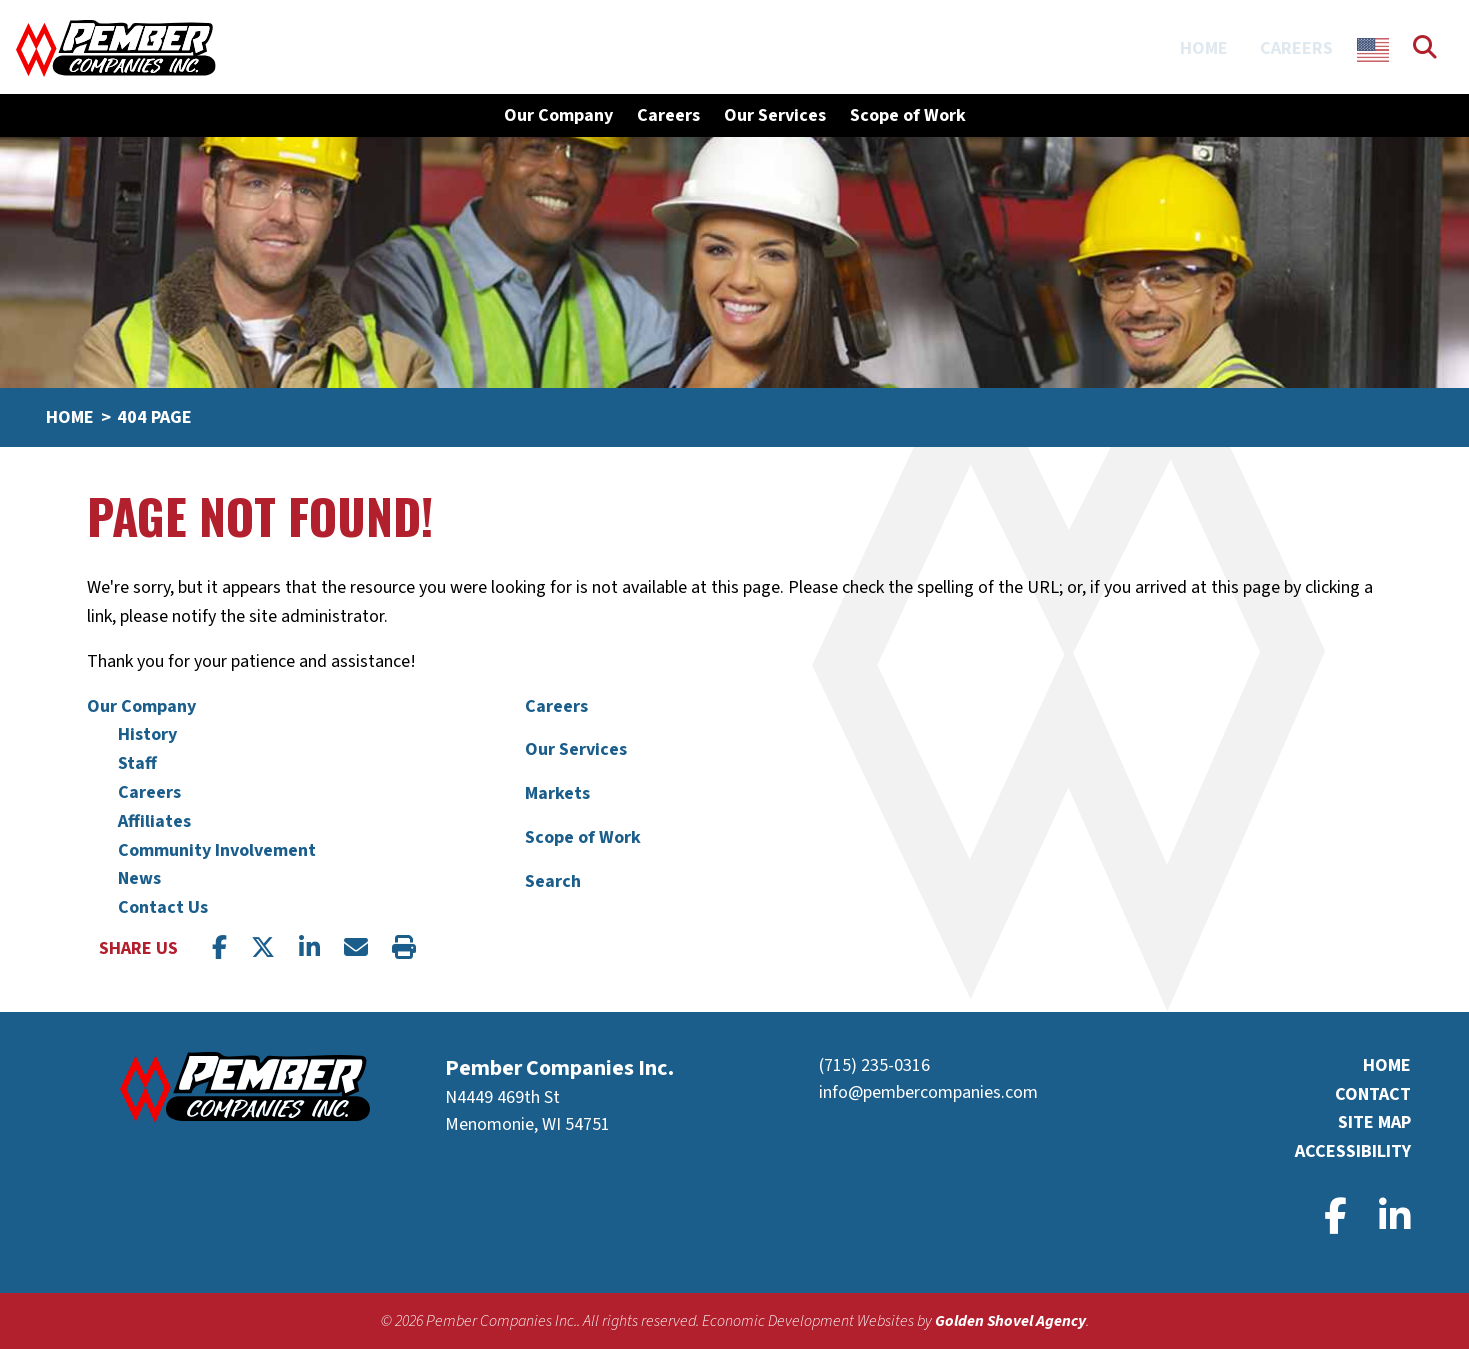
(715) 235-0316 (874, 1065)
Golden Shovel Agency (1010, 1321)
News (139, 878)
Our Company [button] (558, 115)
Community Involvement (217, 850)
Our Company (141, 706)
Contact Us (163, 907)
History (147, 734)
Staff (137, 763)
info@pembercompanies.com (928, 1092)
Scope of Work (908, 115)
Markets (557, 793)
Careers (1296, 48)
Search (553, 881)
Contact (1373, 1094)
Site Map (1374, 1122)
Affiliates (154, 821)
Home (1204, 48)
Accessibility (1353, 1151)
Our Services (775, 115)
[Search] (1441, 49)
